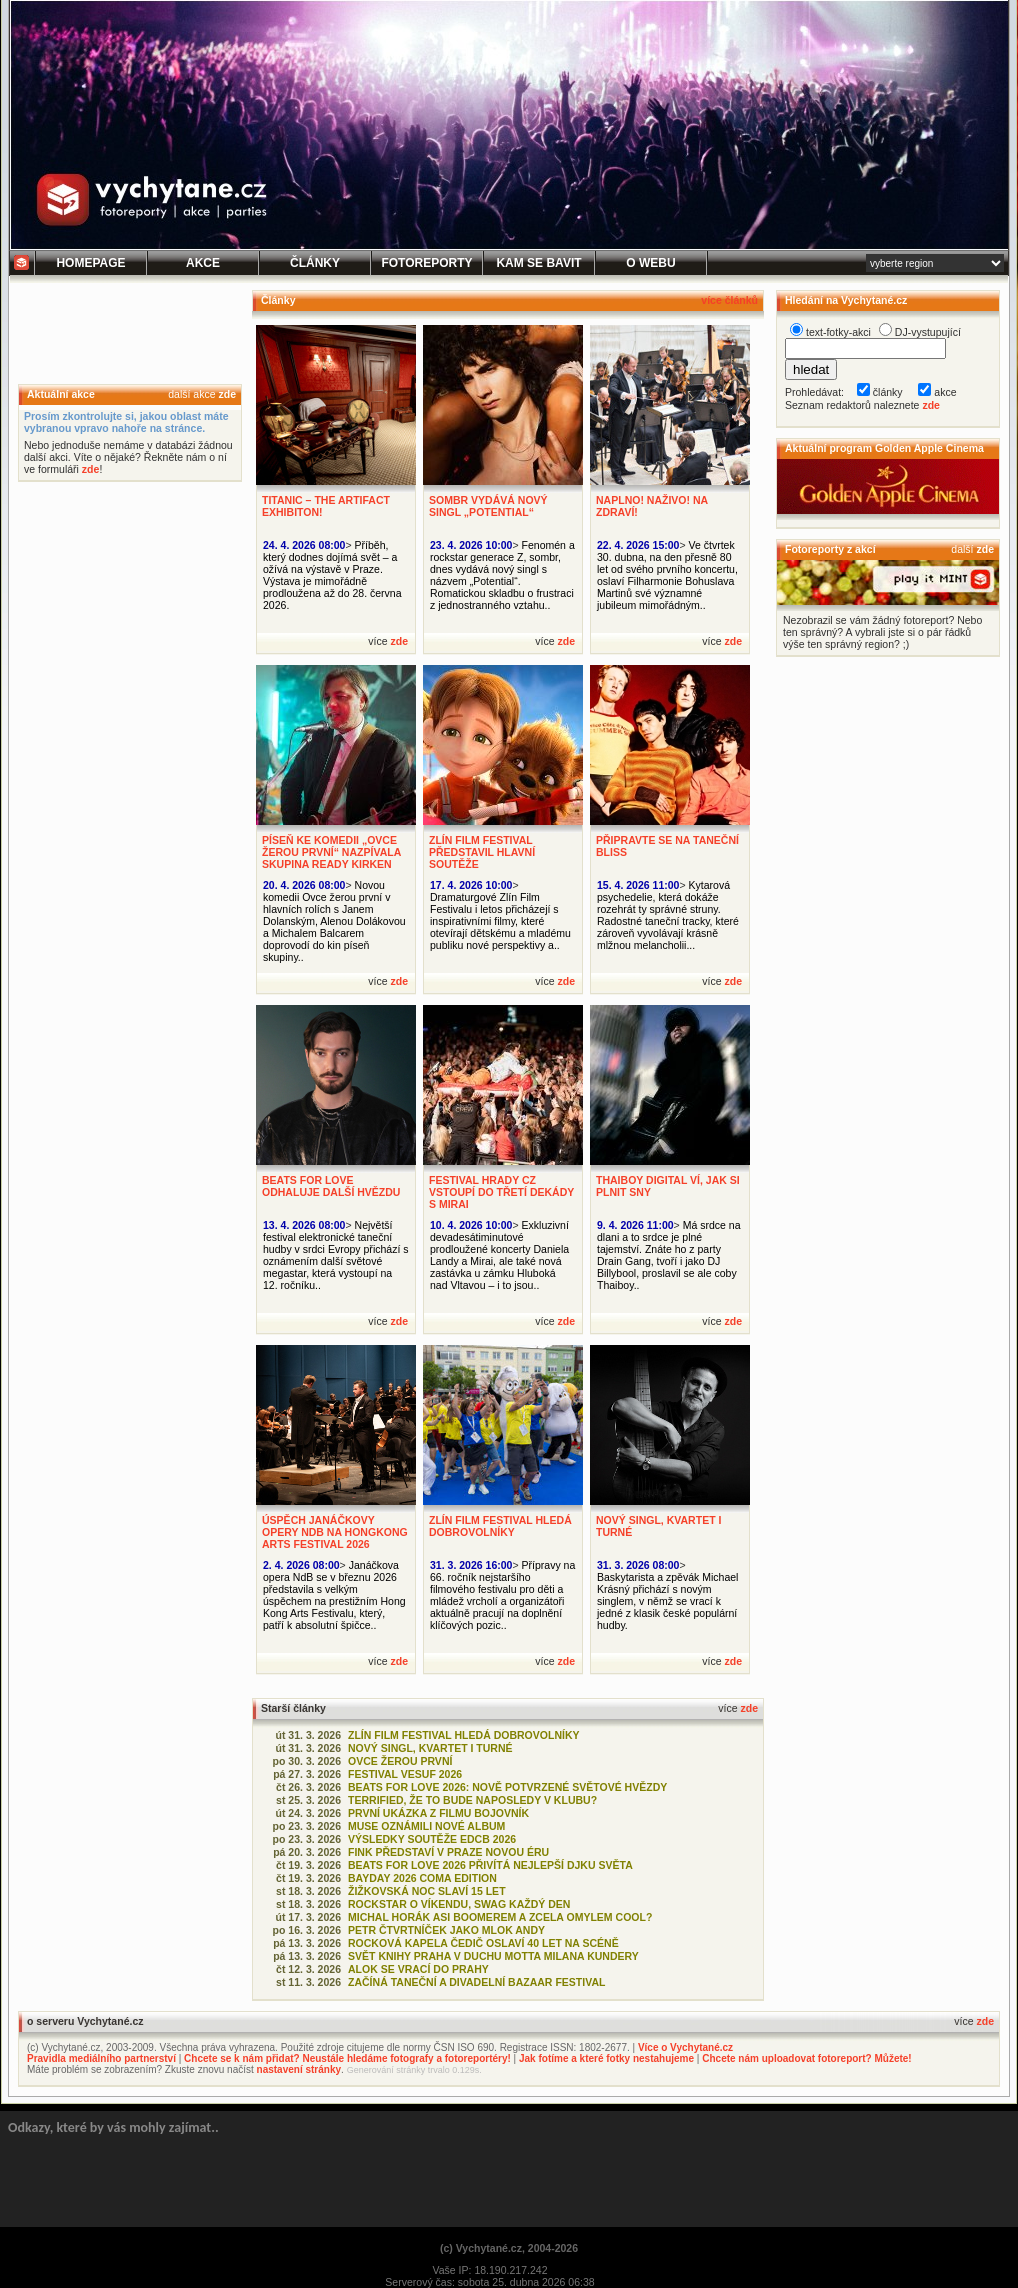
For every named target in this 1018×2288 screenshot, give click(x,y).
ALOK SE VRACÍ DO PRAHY (418, 1969)
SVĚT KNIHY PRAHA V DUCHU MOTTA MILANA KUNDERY (493, 1956)
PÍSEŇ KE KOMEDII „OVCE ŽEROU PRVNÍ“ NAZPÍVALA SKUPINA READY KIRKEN (331, 852)
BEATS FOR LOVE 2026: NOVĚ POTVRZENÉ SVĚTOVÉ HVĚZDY (507, 1787)
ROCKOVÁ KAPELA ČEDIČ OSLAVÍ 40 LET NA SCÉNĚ (483, 1943)
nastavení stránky (299, 2069)
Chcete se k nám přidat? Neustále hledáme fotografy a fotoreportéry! (347, 2058)
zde (227, 394)
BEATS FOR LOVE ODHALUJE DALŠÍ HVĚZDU (331, 1186)
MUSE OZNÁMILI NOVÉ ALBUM (426, 1826)
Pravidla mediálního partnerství (101, 2058)
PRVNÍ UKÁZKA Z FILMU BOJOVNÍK (438, 1813)
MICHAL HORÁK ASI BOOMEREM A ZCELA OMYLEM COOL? (500, 1917)
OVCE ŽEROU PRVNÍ (400, 1761)
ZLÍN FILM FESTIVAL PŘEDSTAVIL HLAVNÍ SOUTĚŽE (482, 852)
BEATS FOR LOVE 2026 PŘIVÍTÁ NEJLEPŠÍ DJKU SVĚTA (490, 1865)
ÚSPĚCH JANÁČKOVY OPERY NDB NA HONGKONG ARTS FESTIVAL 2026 (335, 1532)
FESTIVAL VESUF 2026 (405, 1774)
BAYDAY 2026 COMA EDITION (422, 1878)
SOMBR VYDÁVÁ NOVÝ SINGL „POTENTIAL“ (488, 506)
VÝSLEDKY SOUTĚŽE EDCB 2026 (432, 1839)
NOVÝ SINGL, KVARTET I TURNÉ (430, 1748)
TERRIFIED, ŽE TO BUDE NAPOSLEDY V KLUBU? (472, 1800)
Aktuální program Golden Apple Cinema (884, 448)
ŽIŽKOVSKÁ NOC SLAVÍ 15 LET (427, 1891)
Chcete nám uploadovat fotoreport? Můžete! (806, 2058)
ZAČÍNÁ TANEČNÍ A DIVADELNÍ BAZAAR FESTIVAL (476, 1982)
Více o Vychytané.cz (685, 2047)
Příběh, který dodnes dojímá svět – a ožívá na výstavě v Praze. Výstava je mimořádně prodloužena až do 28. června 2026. (332, 575)
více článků (729, 300)
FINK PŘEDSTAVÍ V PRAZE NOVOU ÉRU (448, 1852)
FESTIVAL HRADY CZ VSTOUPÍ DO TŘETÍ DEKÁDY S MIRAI (501, 1192)
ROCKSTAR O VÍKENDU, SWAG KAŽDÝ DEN (459, 1904)
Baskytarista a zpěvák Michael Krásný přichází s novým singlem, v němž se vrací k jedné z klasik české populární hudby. (667, 1601)
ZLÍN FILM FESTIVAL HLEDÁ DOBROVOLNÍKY (500, 1526)
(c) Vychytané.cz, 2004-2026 (509, 2248)
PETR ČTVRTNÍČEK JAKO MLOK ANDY (446, 1930)
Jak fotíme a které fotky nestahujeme (606, 2058)
